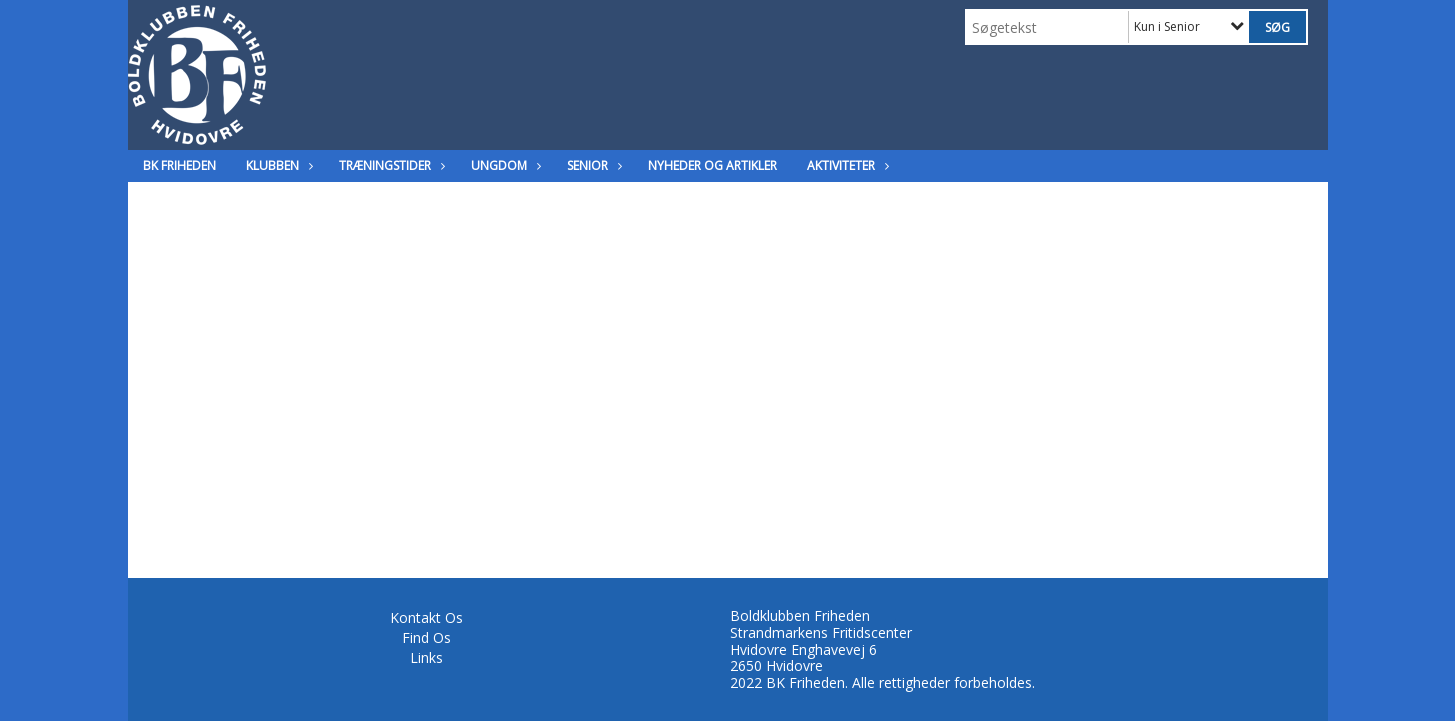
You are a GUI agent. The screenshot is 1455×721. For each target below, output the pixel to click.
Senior (592, 165)
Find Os (426, 637)
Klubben (277, 165)
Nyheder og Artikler (712, 165)
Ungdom (504, 165)
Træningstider (390, 165)
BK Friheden (179, 165)
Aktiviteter (846, 165)
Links (426, 657)
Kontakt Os (426, 617)
